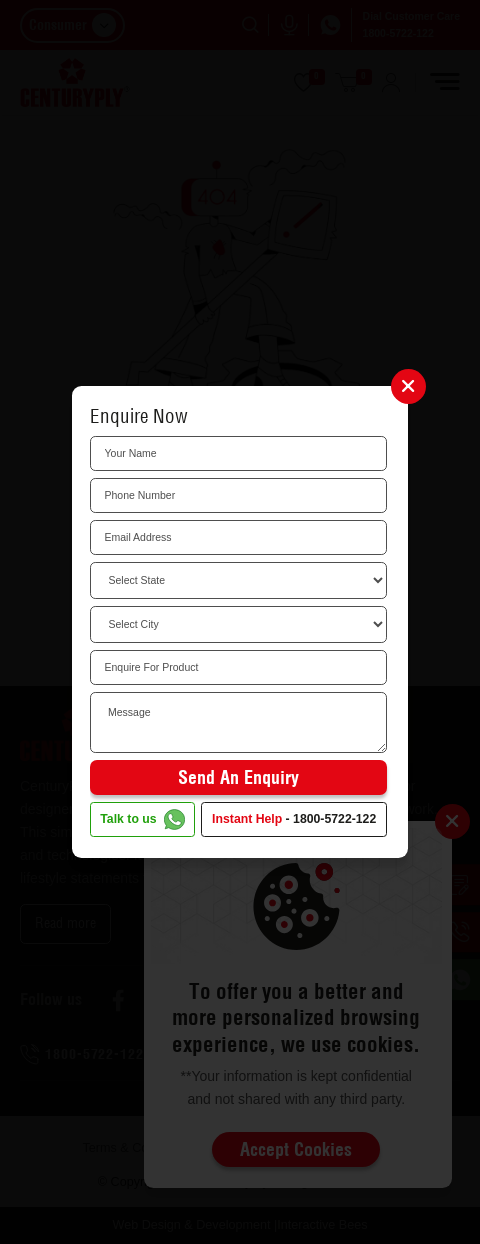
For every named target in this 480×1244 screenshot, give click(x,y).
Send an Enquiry (238, 777)
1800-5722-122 (334, 819)
